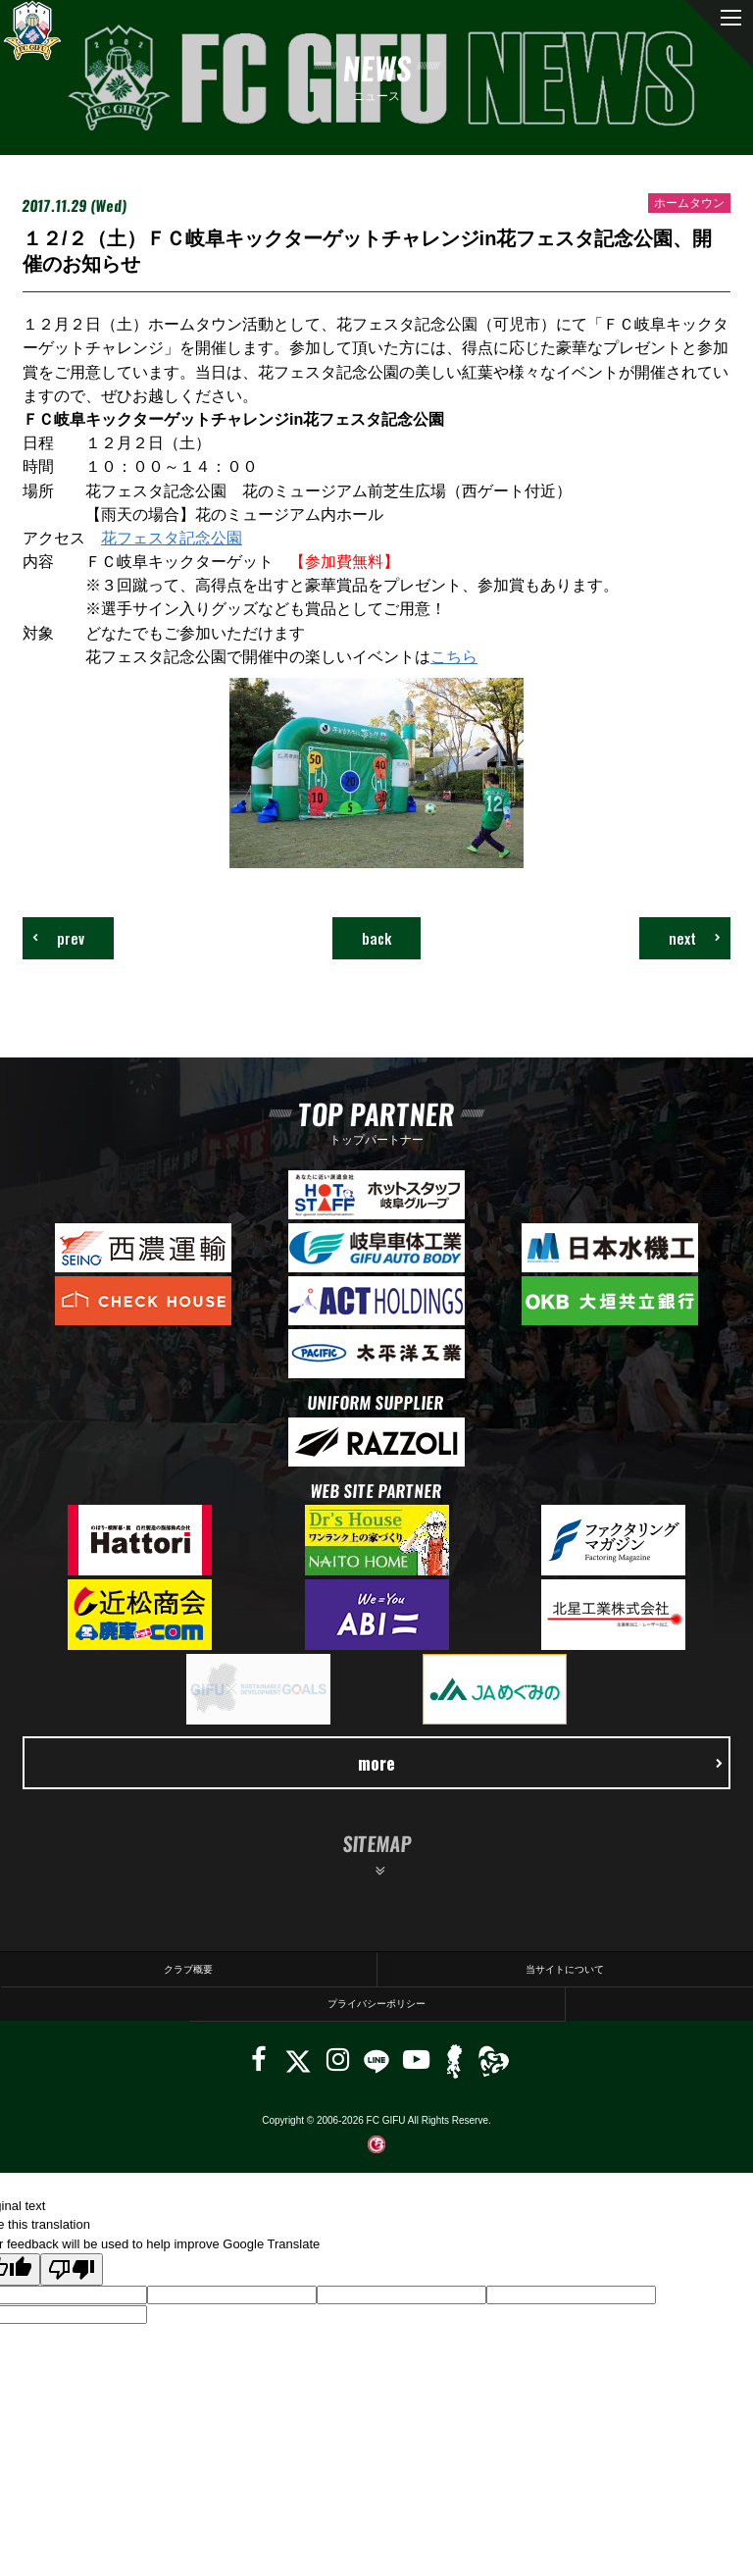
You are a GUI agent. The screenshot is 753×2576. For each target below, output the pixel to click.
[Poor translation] (71, 2269)
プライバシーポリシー (376, 2003)
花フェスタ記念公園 (171, 537)
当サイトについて (565, 1969)
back (376, 938)
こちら (453, 656)
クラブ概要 (188, 1969)
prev (58, 938)
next (695, 938)
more (540, 1762)
